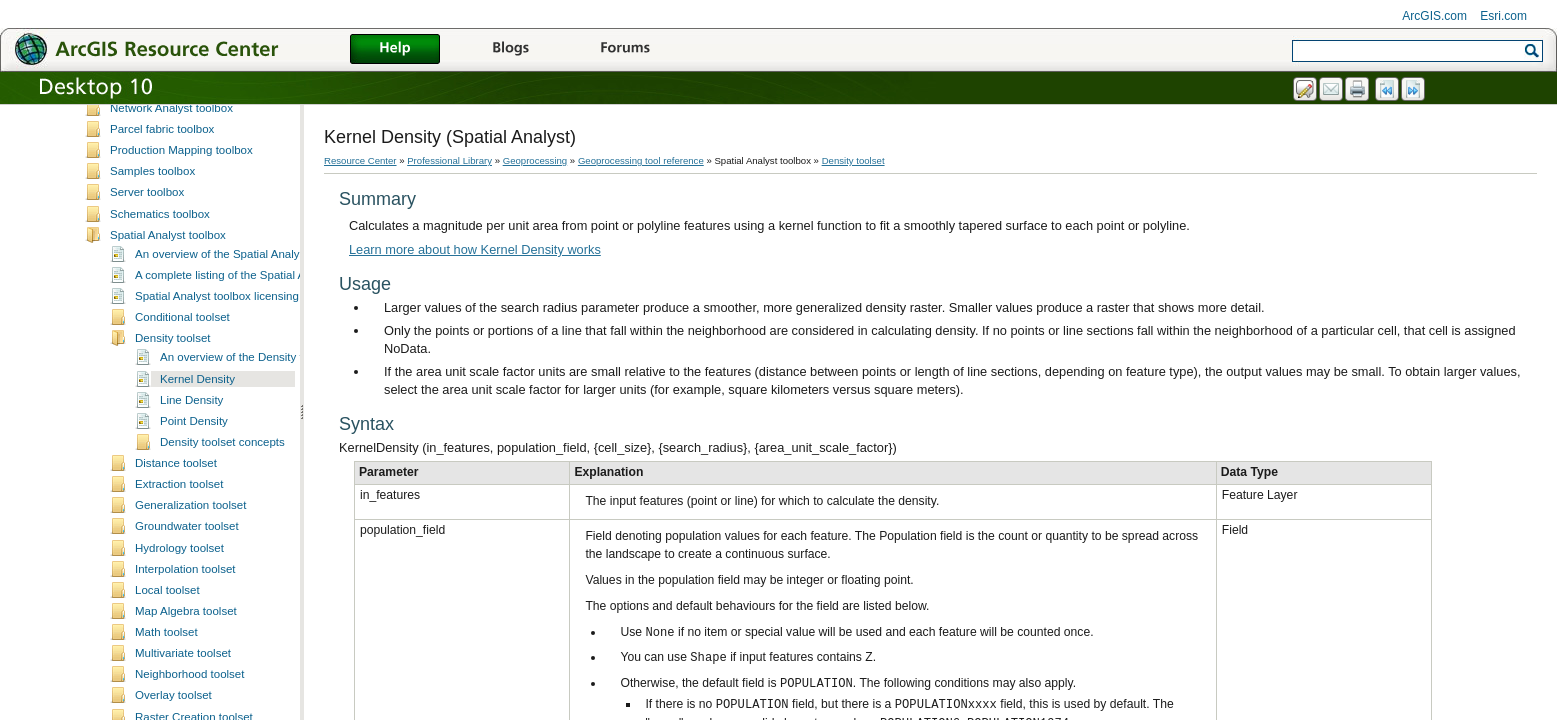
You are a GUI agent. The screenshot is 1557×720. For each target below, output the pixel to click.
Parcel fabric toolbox (162, 236)
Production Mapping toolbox (181, 257)
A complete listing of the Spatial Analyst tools (249, 382)
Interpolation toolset (185, 676)
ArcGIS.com (1434, 16)
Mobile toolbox (147, 130)
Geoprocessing (535, 160)
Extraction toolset (179, 591)
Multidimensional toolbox (173, 173)
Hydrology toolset (179, 655)
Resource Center (360, 160)
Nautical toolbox (151, 194)
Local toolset (167, 697)
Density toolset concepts (222, 549)
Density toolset (173, 445)
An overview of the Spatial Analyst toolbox (242, 361)
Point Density (194, 528)
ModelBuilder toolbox (164, 152)
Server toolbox (147, 299)
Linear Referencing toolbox (179, 109)
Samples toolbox (152, 278)
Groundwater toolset (187, 633)
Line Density (191, 507)
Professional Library (449, 160)
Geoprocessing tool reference (641, 160)
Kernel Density (197, 486)
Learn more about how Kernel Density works (475, 249)
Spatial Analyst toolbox (168, 342)
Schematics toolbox (160, 321)
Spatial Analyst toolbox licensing (217, 403)
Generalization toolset (190, 612)
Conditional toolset (182, 424)
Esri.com (1503, 16)
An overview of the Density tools (242, 464)
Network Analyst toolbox (171, 215)
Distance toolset (176, 570)
